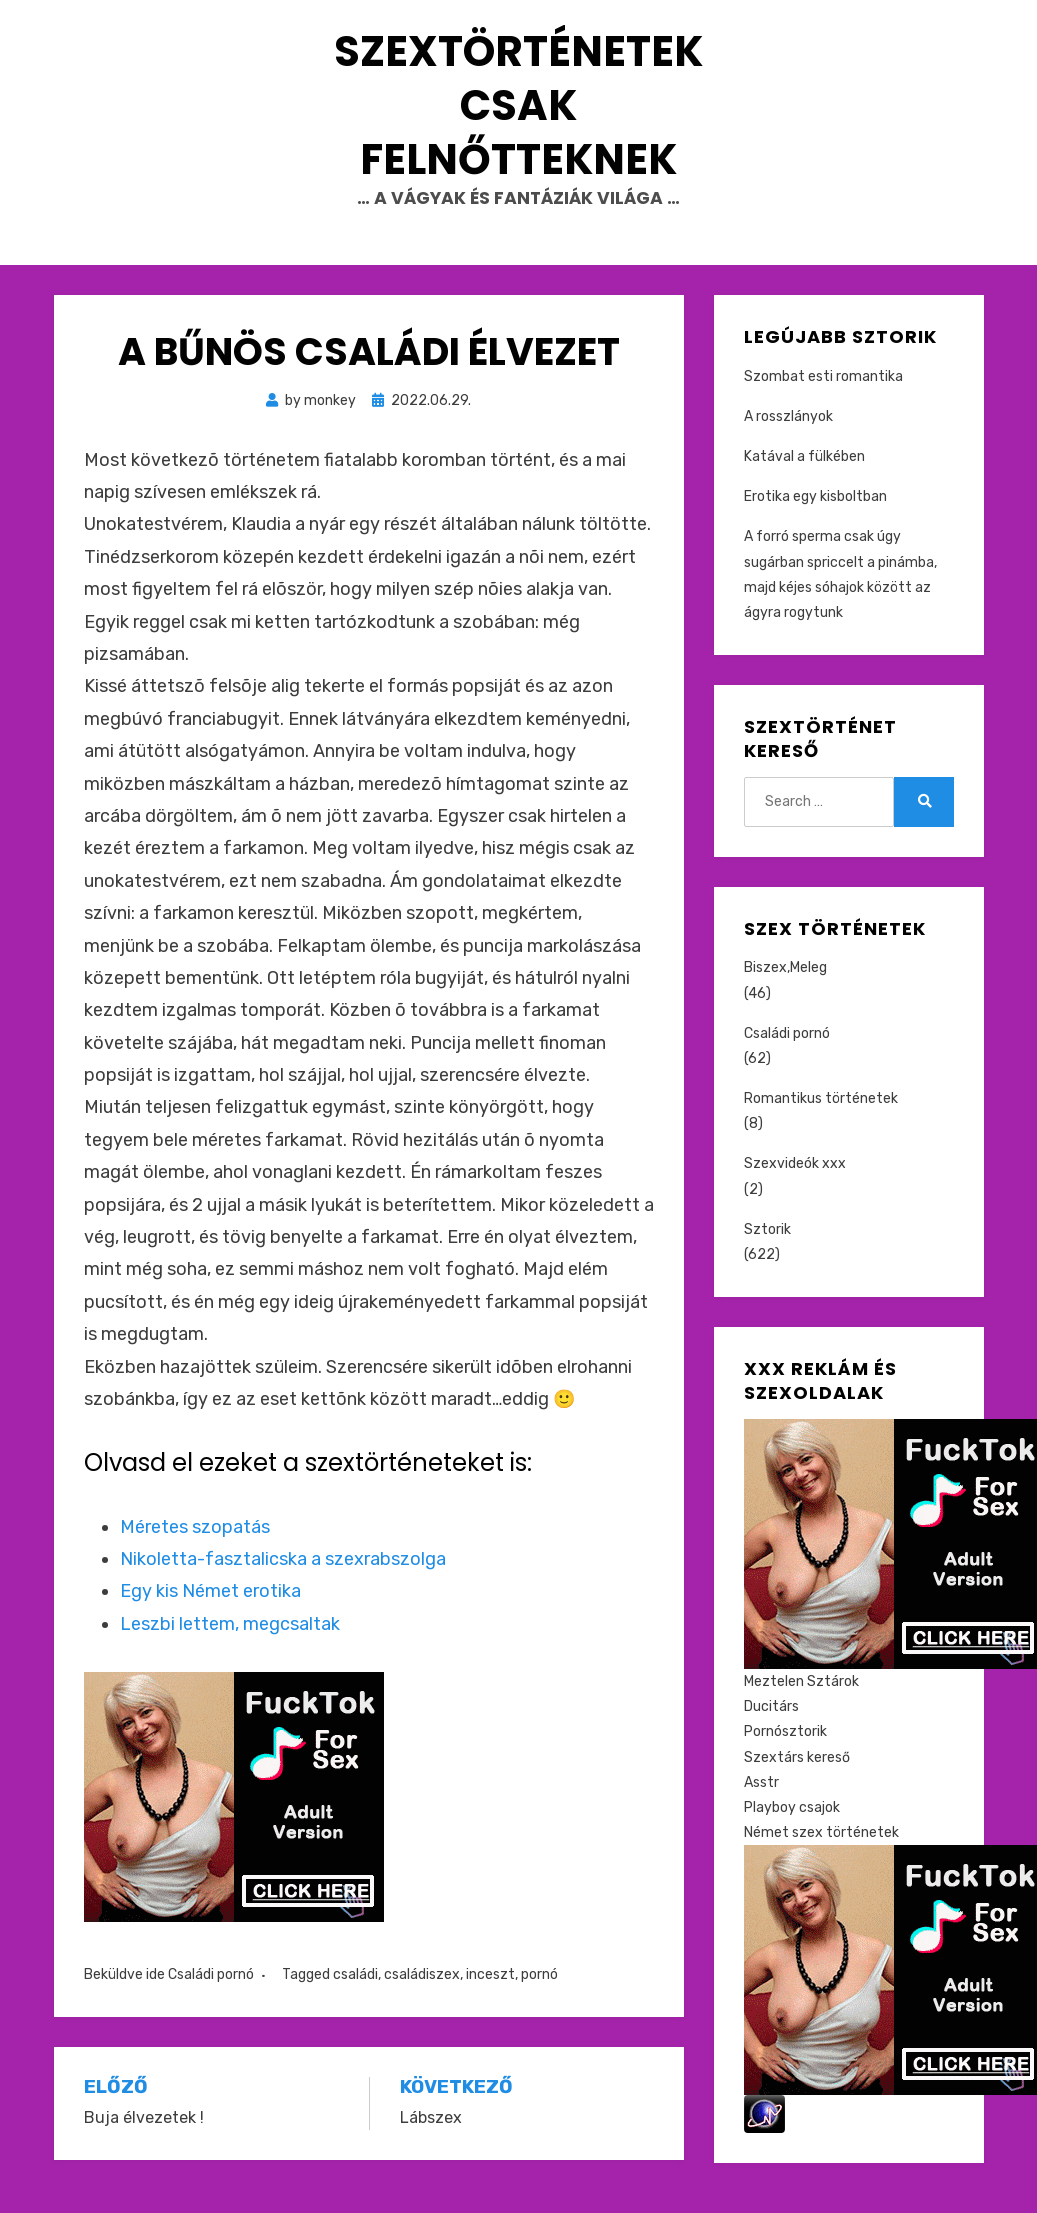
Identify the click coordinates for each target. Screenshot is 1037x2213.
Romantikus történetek (821, 1118)
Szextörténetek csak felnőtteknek (518, 115)
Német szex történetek (821, 1852)
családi (355, 1994)
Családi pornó (211, 1994)
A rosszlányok (788, 436)
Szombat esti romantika (823, 395)
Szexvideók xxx (795, 1183)
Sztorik (767, 1249)
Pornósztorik (785, 1751)
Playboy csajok (792, 1827)
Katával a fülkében (804, 476)
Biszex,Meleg (785, 987)
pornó (539, 1994)
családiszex (422, 1994)
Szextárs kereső (797, 1776)
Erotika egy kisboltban (815, 516)
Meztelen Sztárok (801, 1701)
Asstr (761, 1801)
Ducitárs (771, 1726)
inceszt (490, 1994)
